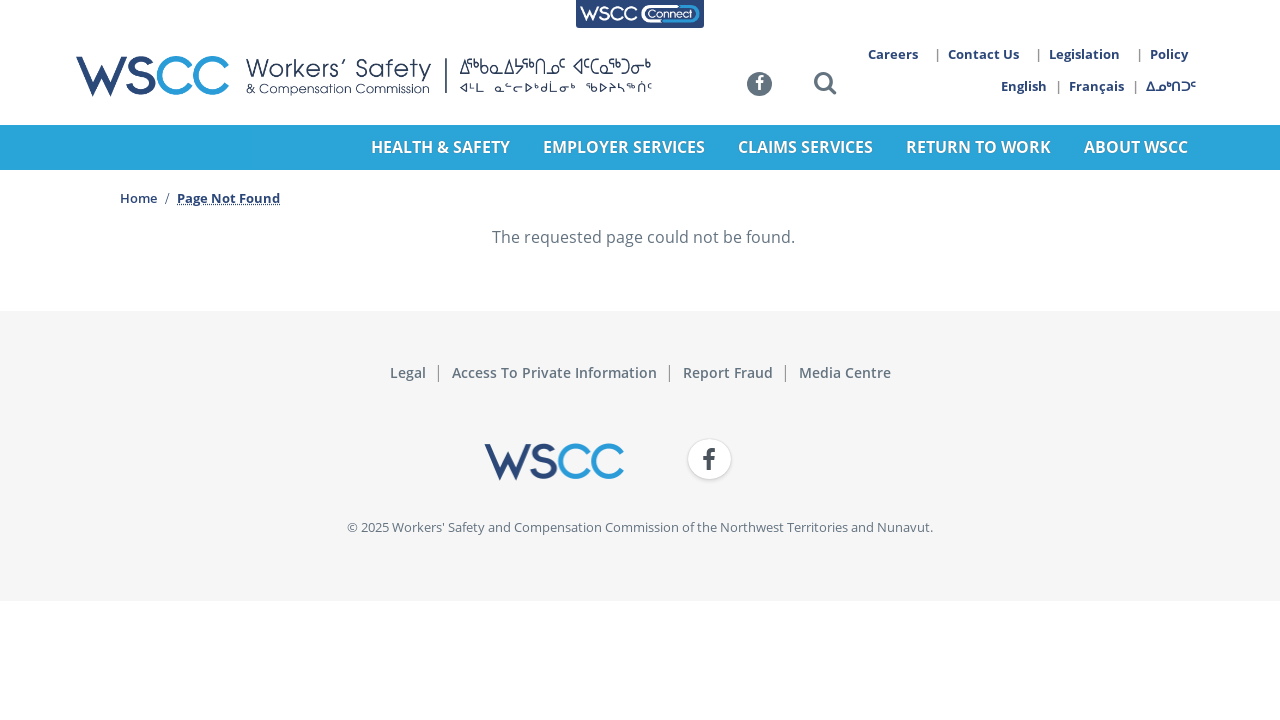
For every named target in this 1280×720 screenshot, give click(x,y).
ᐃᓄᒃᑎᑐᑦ (1172, 86)
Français (1097, 86)
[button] (825, 86)
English (1024, 86)
